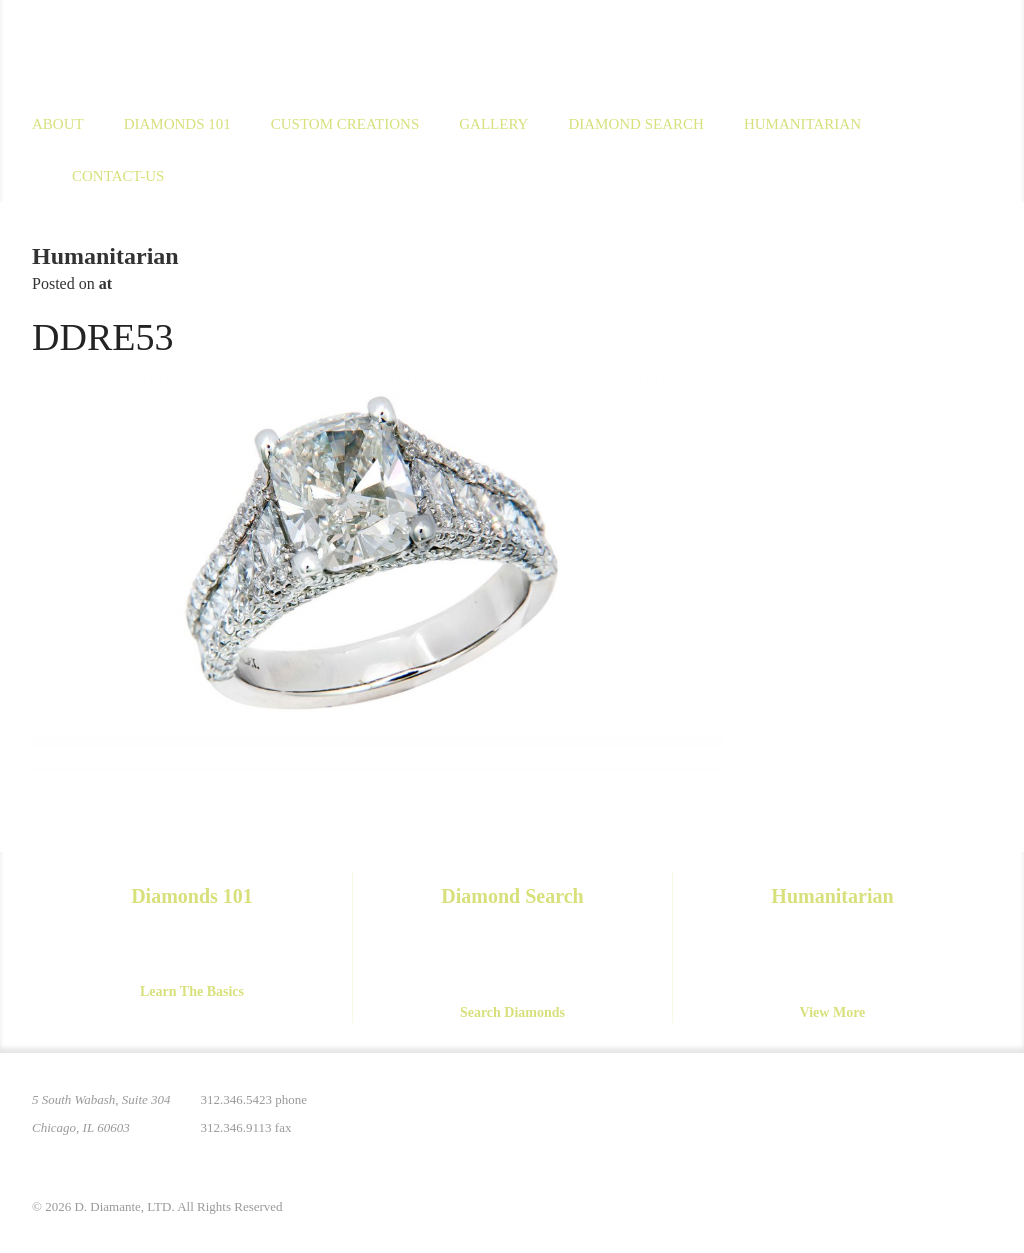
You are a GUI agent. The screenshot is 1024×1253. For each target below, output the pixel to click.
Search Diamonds (512, 1012)
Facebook (892, 1112)
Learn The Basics (192, 991)
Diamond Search (635, 124)
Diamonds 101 (177, 124)
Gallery (493, 124)
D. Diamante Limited (226, 49)
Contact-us (118, 176)
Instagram (850, 1112)
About (58, 124)
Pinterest (808, 1112)
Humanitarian (802, 124)
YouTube (934, 1112)
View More (833, 1012)
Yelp (976, 1112)
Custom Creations (345, 124)
